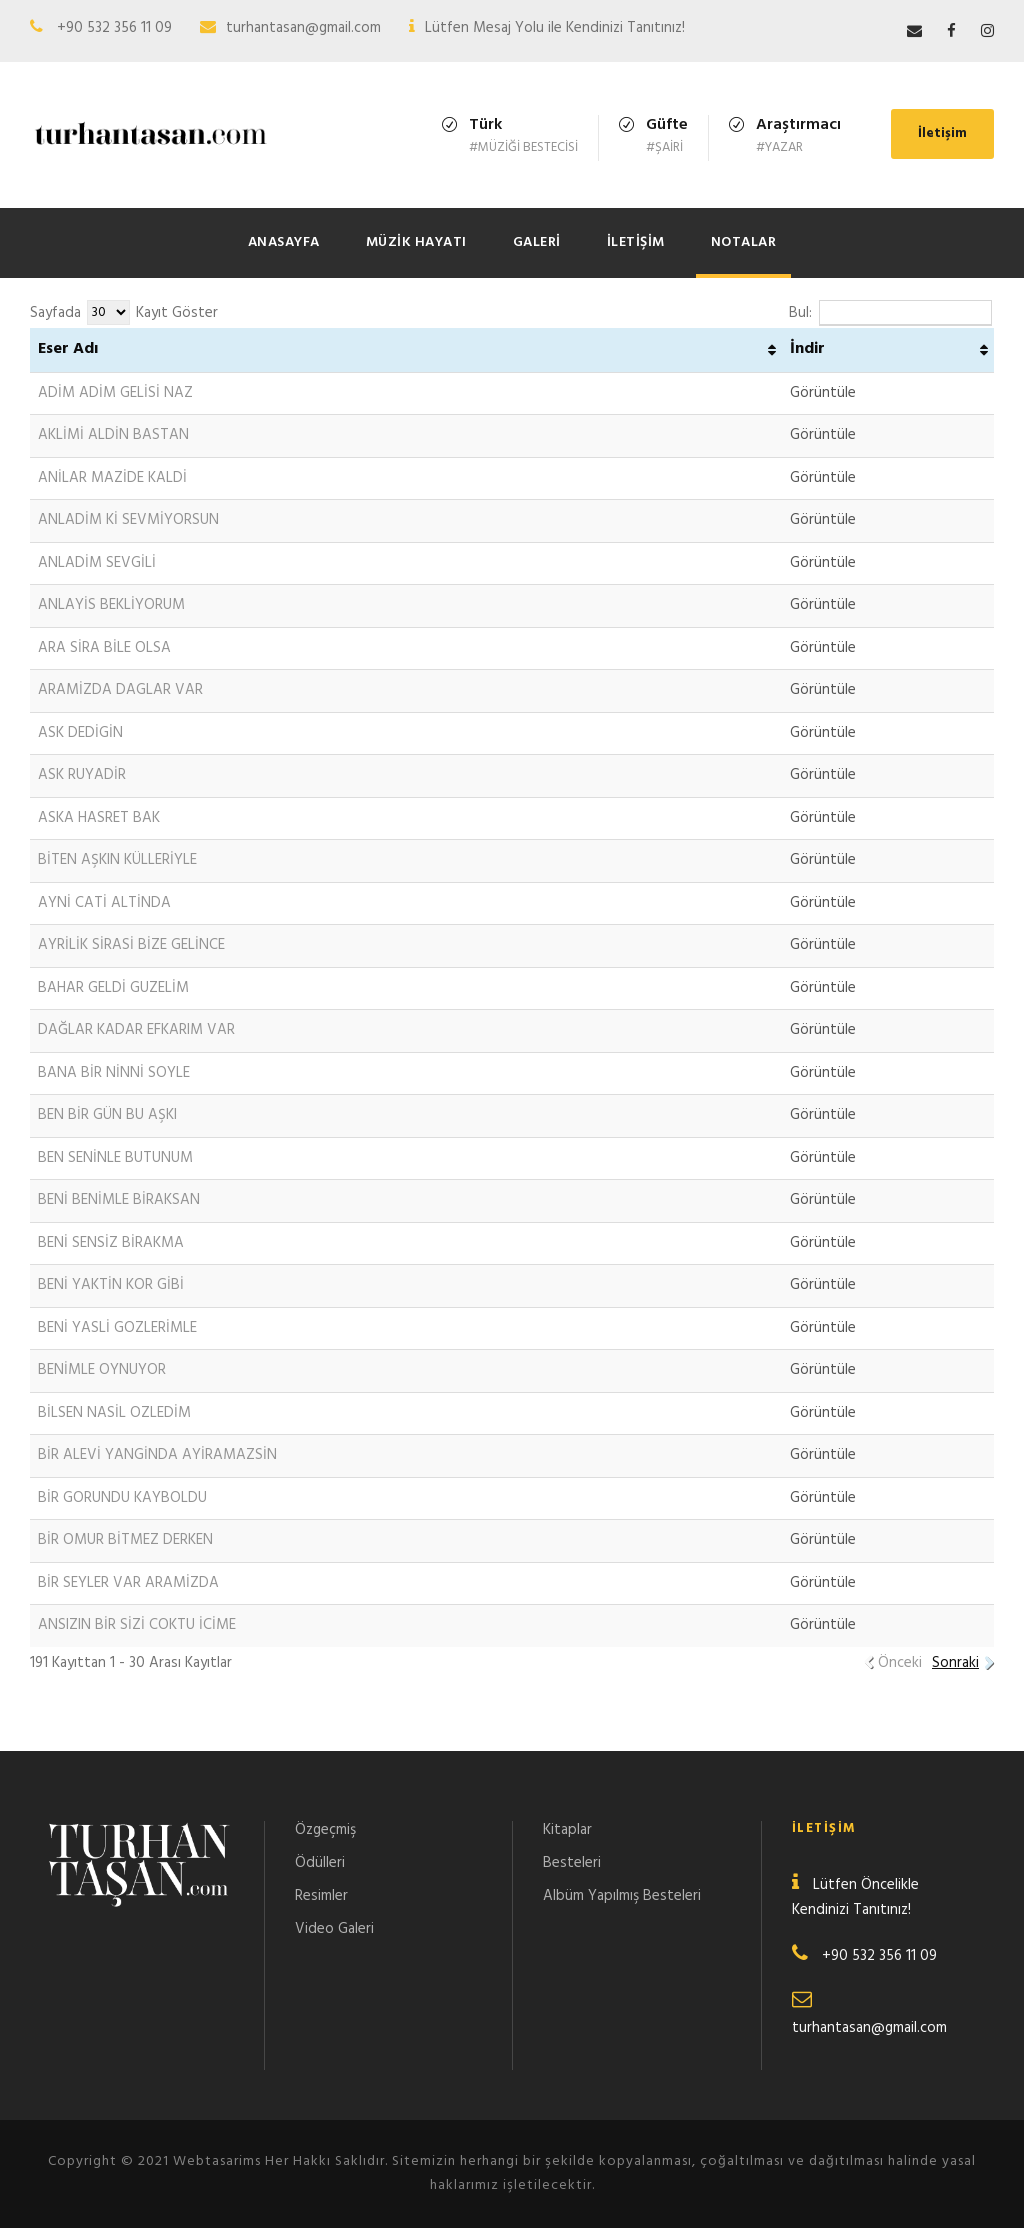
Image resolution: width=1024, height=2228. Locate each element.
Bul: (890, 313)
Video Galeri (334, 1929)
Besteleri (572, 1863)
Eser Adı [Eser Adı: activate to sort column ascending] (68, 349)
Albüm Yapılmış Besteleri (622, 1896)
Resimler (321, 1896)
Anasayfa (284, 242)
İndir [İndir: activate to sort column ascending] (807, 349)
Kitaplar (567, 1830)
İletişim (942, 133)
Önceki (900, 1663)
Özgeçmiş (325, 1830)
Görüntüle (823, 393)
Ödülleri (320, 1863)
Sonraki (955, 1663)
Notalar (744, 242)
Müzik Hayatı (416, 242)
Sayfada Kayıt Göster (124, 313)
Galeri (537, 242)
